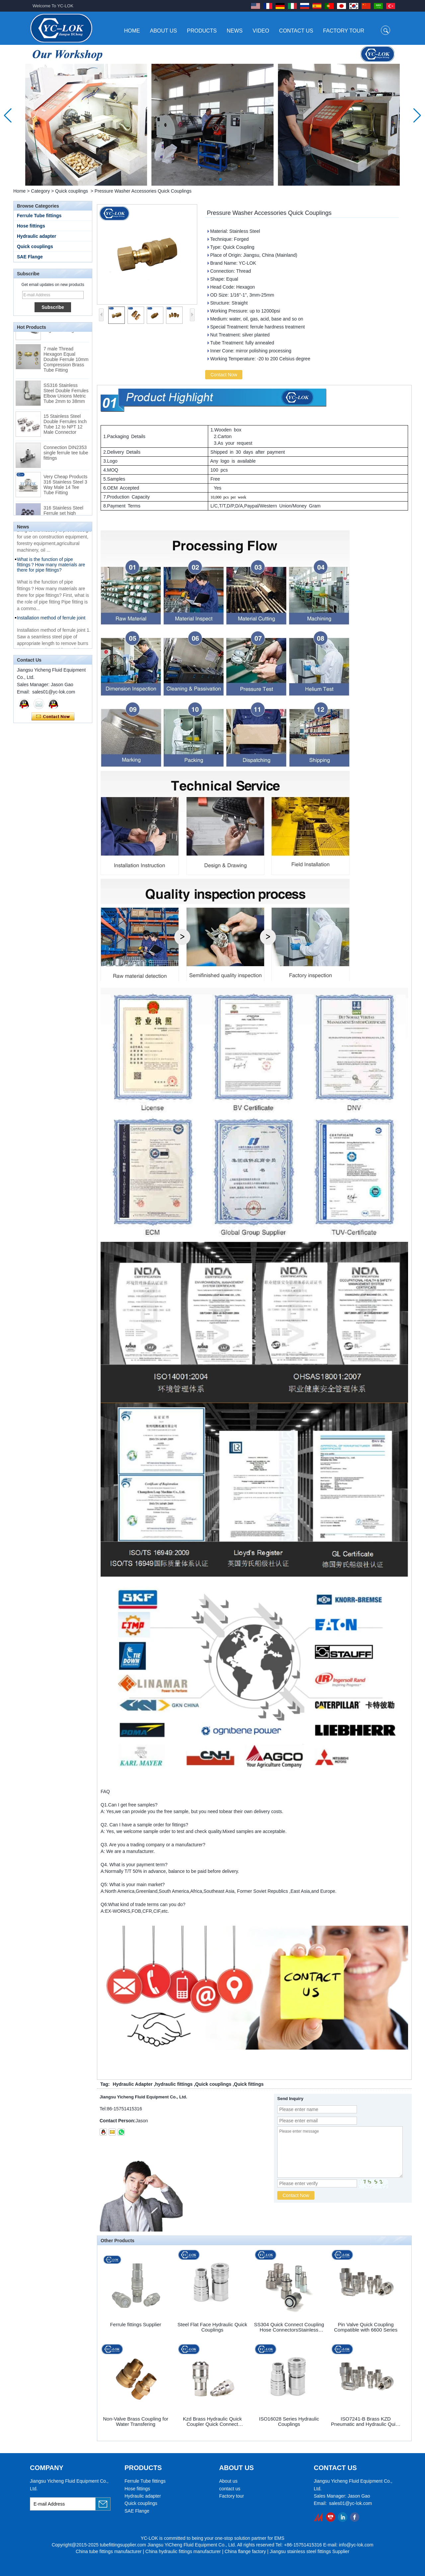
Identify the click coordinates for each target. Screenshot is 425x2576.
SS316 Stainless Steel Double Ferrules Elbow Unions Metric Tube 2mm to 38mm (65, 398)
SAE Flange (30, 256)
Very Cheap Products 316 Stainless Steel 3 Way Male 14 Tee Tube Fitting (65, 490)
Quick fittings (249, 2084)
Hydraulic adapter (36, 236)
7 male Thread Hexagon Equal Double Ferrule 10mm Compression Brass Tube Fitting (65, 364)
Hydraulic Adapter (132, 2084)
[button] (204, 179)
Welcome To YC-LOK (53, 5)
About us (228, 2481)
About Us (163, 31)
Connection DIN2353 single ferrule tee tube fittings (65, 458)
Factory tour (231, 2496)
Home (132, 31)
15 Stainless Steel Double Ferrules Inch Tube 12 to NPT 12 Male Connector (65, 429)
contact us (229, 2488)
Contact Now (53, 716)
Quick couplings (71, 191)
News (235, 31)
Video (261, 31)
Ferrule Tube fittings (39, 215)
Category (40, 191)
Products (202, 31)
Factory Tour (343, 31)
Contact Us (296, 31)
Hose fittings (31, 226)
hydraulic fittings (174, 2084)
